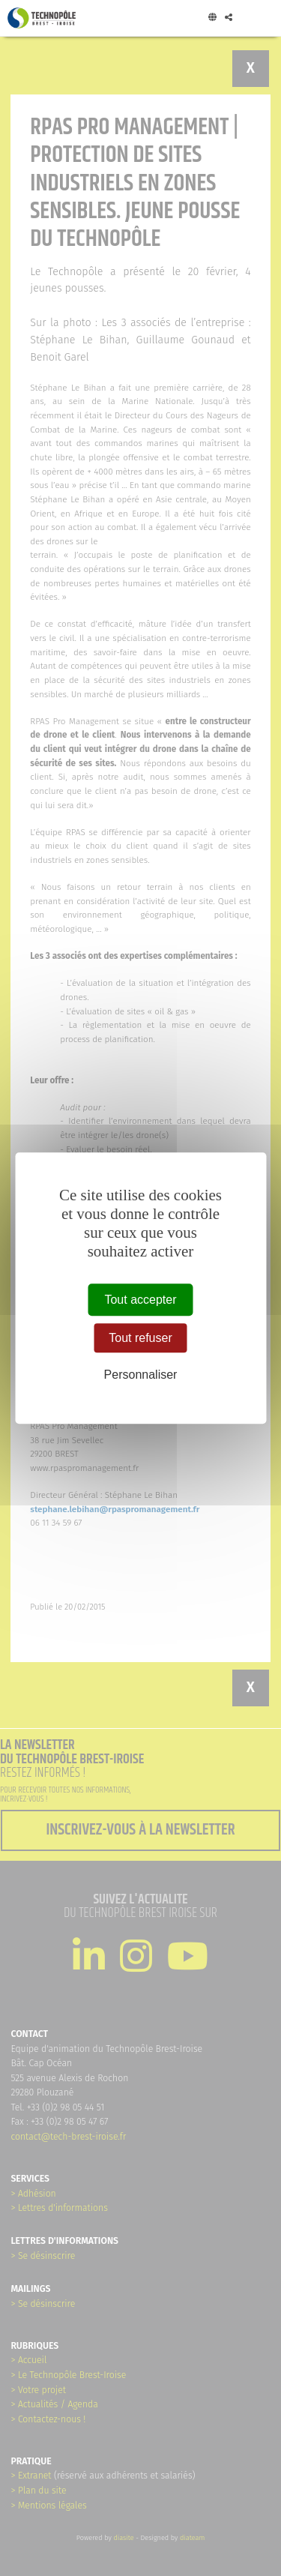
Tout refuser (140, 1337)
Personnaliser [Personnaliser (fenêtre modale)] (141, 1375)
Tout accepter (140, 1299)
